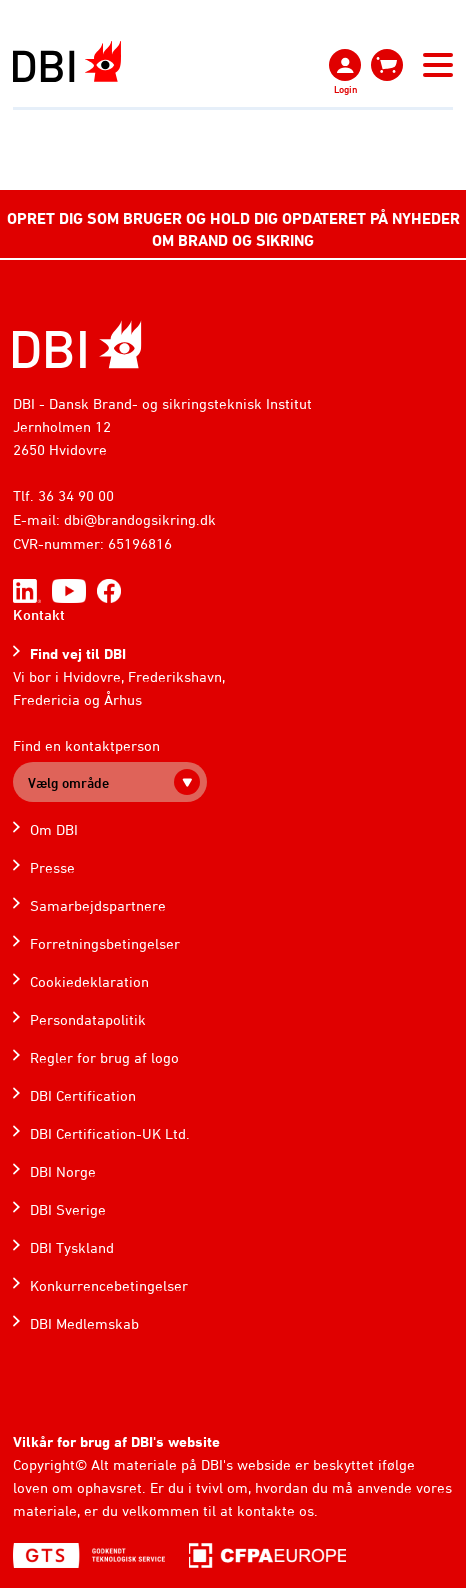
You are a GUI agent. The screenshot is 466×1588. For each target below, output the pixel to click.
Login (345, 89)
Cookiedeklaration (89, 981)
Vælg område (68, 782)
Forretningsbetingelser (105, 943)
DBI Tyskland (72, 1247)
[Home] (77, 344)
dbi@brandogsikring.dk (140, 519)
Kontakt (39, 614)
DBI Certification (83, 1095)
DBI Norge (63, 1171)
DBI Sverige (68, 1209)
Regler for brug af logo (104, 1057)
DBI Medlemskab (84, 1323)
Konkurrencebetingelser (109, 1285)
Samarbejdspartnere (98, 905)
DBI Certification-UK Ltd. (110, 1133)
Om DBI (54, 829)
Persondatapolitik (88, 1019)
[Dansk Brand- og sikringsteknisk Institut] (67, 61)
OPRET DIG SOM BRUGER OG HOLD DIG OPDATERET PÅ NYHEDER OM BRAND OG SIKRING (233, 229)
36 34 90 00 (76, 495)
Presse (52, 867)
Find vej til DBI (78, 653)
